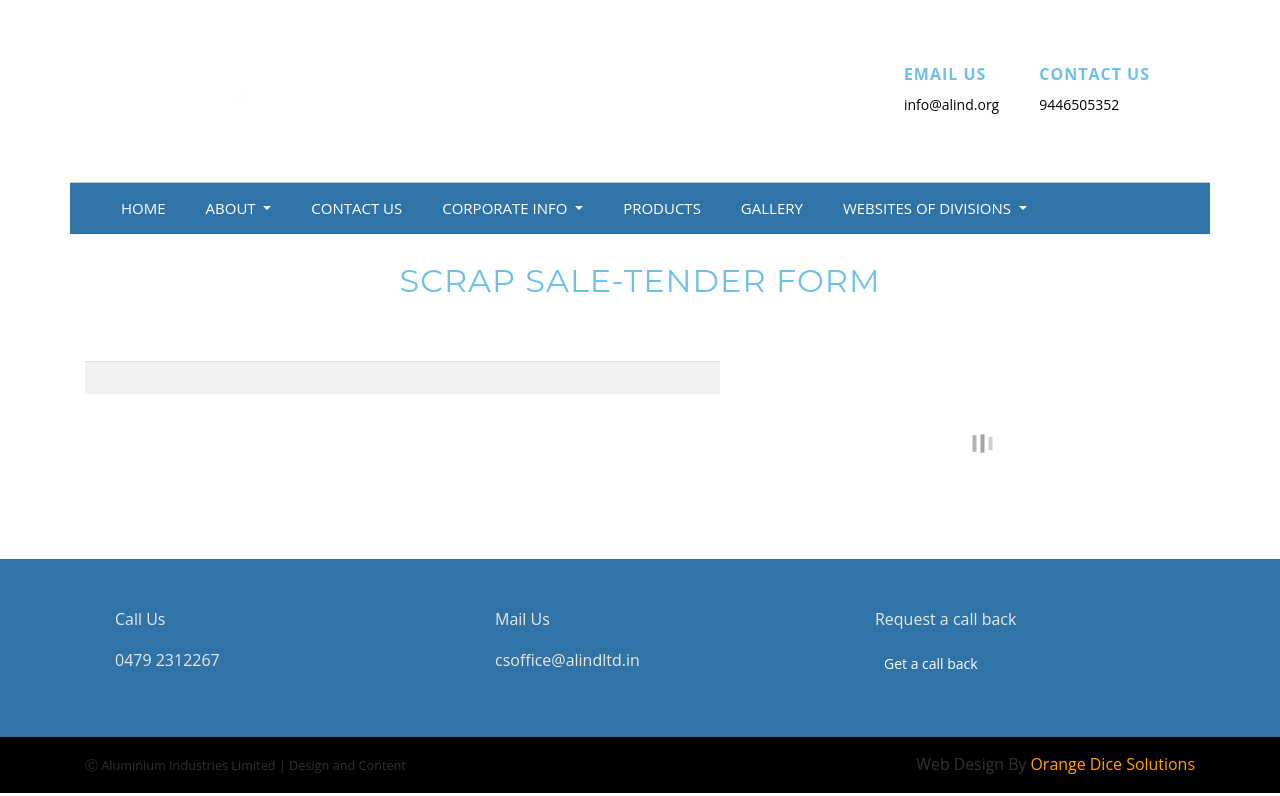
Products (662, 208)
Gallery (772, 208)
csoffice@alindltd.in (567, 661)
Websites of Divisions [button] (929, 208)
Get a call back (931, 664)
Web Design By (1055, 765)
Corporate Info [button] (506, 208)
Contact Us (356, 208)
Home (143, 208)
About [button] (233, 208)
